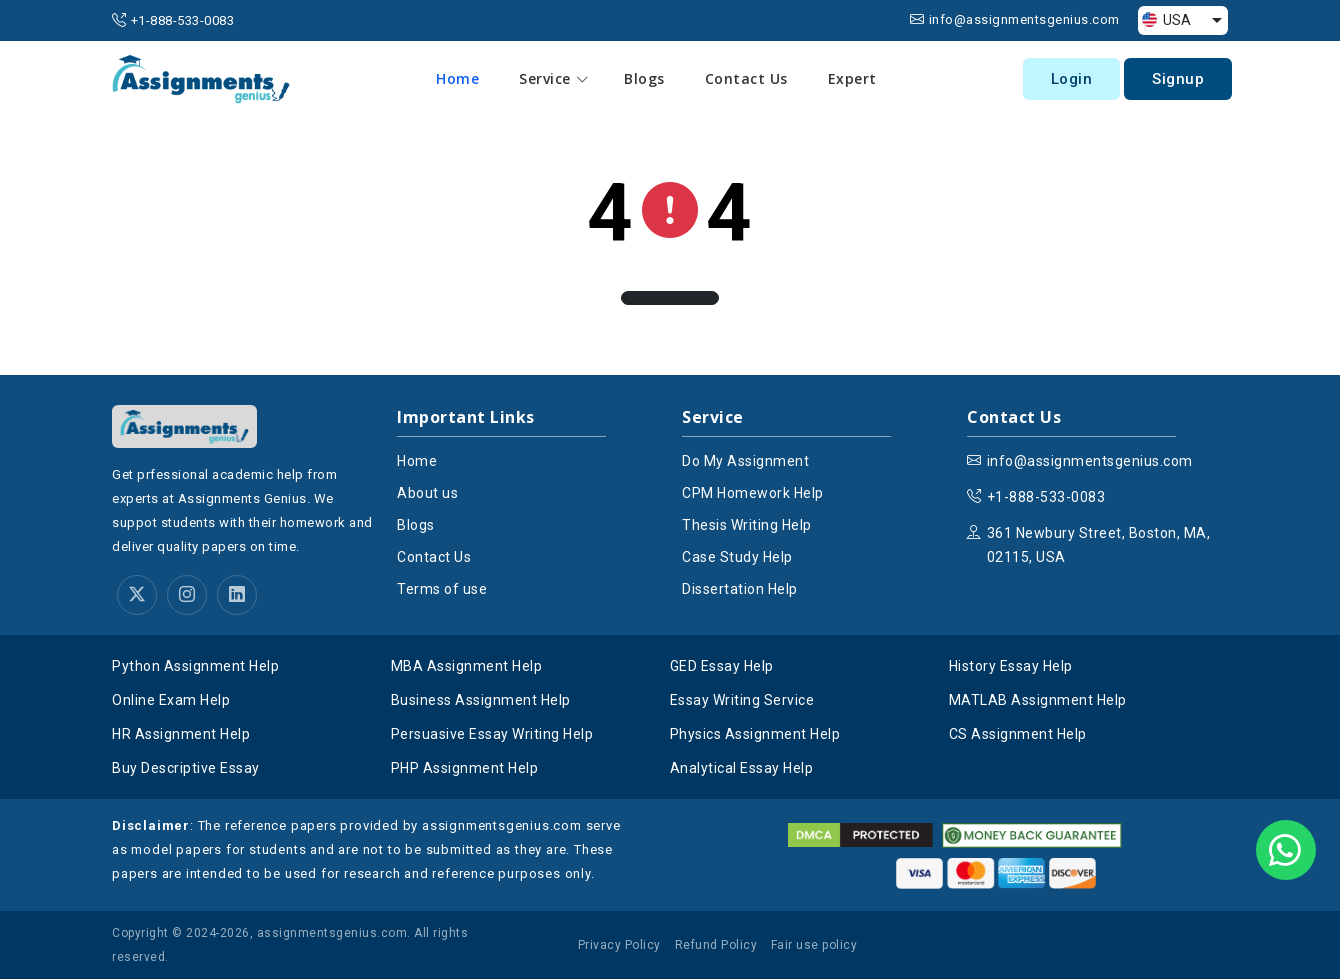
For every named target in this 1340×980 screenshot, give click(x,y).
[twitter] (137, 596)
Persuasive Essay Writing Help (492, 735)
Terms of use (442, 589)
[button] (670, 298)
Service (555, 79)
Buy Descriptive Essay (186, 769)
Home (458, 78)
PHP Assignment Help (465, 769)
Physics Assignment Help (755, 735)
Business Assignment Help (481, 701)
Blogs (645, 78)
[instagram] (187, 596)
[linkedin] (237, 596)
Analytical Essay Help (742, 769)
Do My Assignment (745, 461)
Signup (1178, 79)
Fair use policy (814, 946)
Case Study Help (737, 557)
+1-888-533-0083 (183, 20)
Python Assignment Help (195, 667)
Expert (853, 78)
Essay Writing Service (742, 701)
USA (1166, 20)
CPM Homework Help (753, 493)
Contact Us (747, 78)
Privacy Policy (619, 946)
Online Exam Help (171, 701)
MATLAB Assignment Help (1038, 701)
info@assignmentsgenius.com (1024, 19)
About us (427, 493)
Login (1072, 79)
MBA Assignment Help (467, 667)
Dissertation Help (740, 589)
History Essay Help (1011, 667)
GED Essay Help (722, 667)
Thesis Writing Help (747, 525)
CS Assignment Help (1018, 735)
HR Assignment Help (181, 735)
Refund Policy (716, 946)
